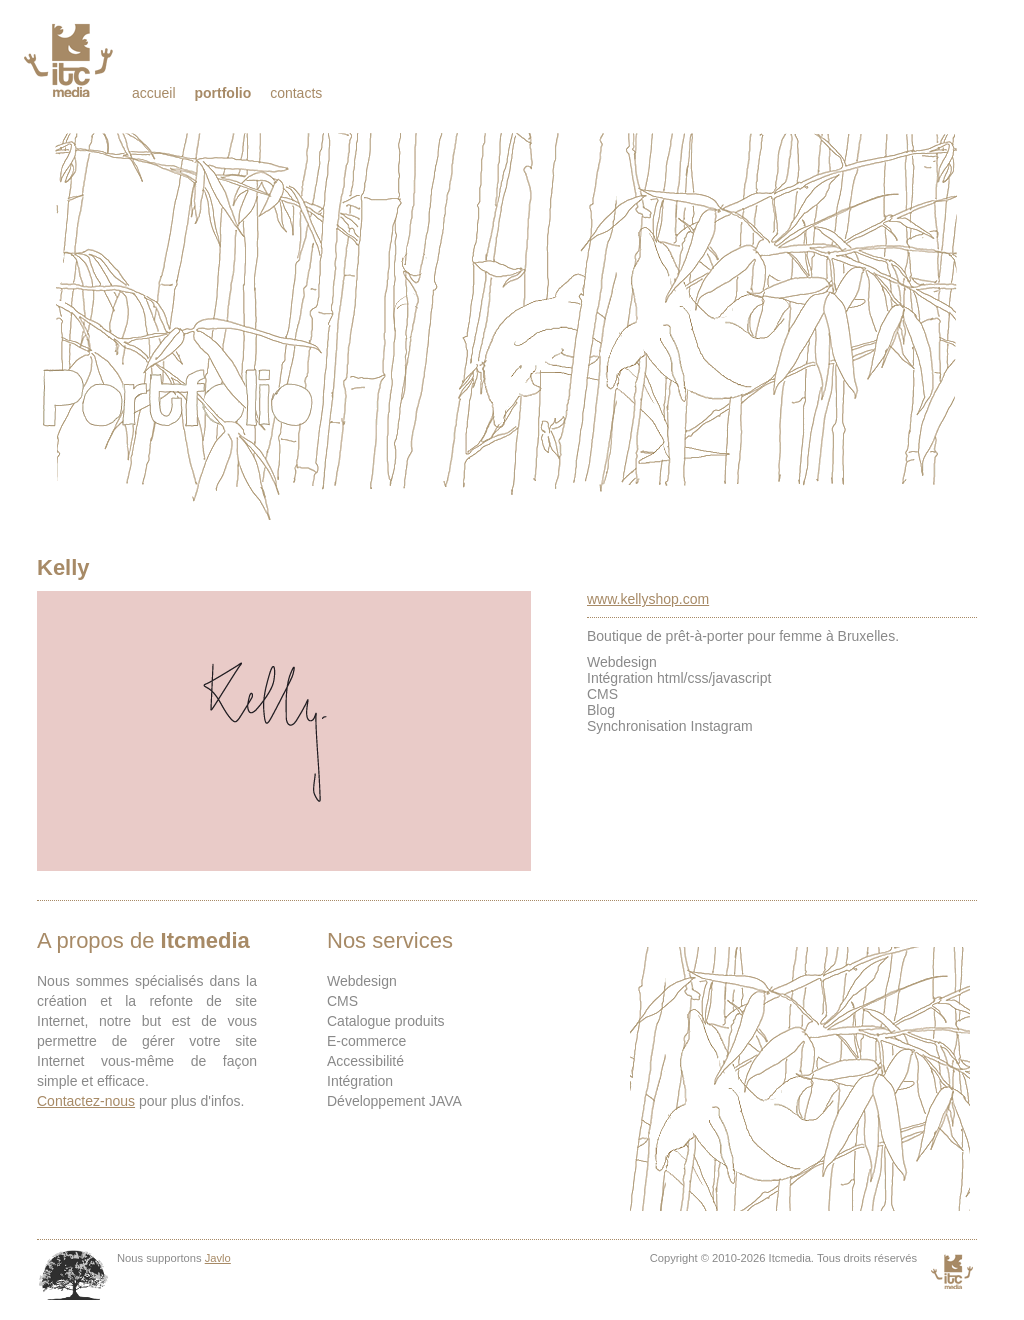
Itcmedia (70, 60)
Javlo (218, 1258)
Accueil (154, 93)
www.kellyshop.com (648, 599)
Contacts (296, 93)
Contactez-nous (86, 1101)
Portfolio (222, 93)
